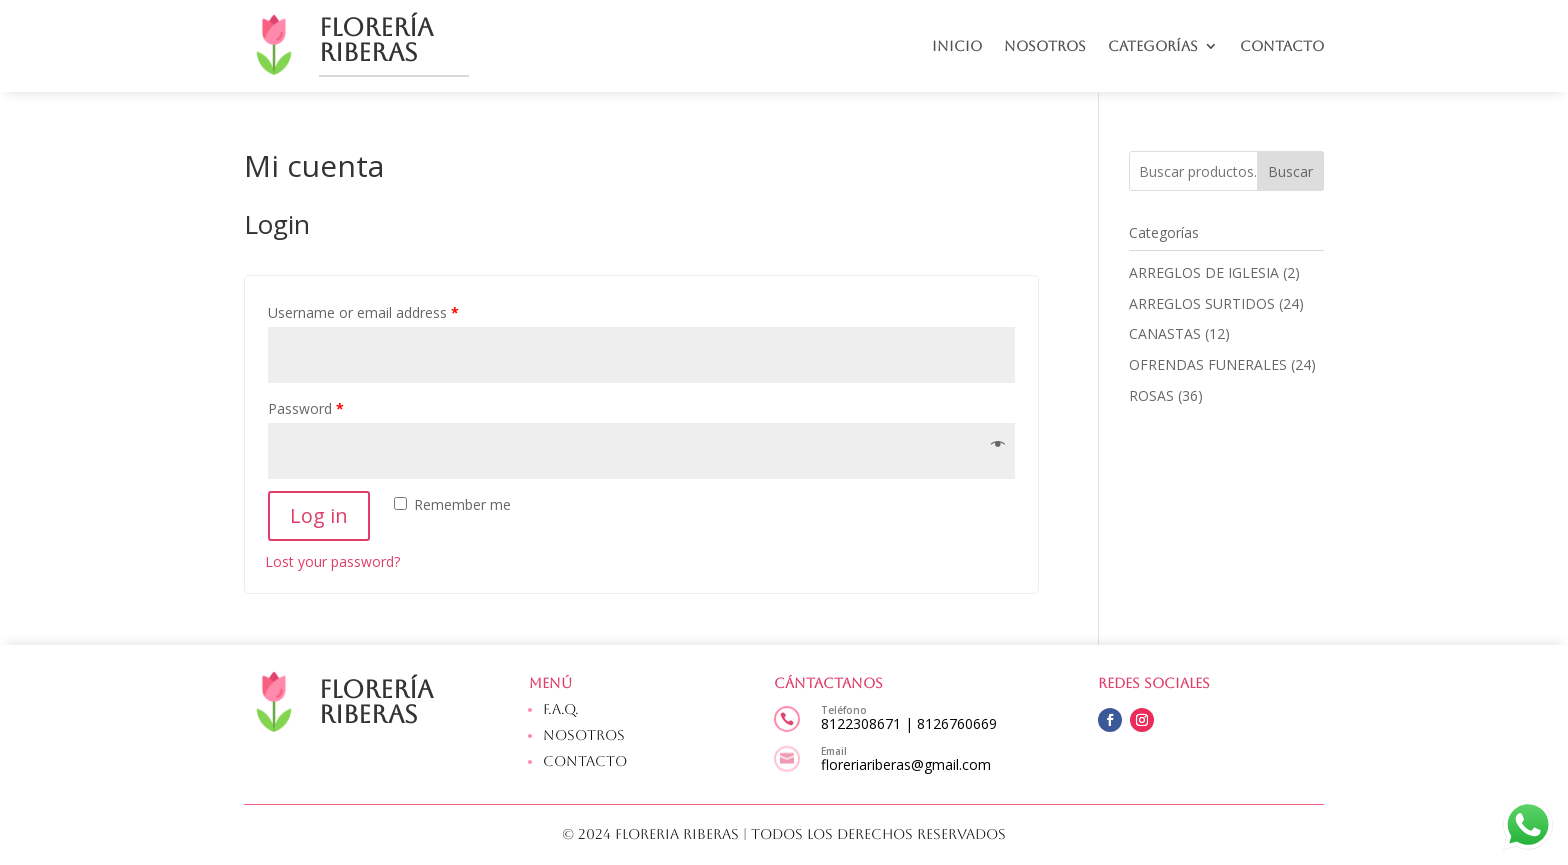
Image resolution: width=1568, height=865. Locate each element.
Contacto (1282, 46)
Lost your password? (332, 561)
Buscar (1290, 171)
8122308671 (861, 723)
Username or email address (363, 312)
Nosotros (1045, 46)
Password (306, 408)
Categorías (1153, 46)
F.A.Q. (561, 709)
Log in (319, 515)
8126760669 (957, 723)
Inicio (957, 46)
